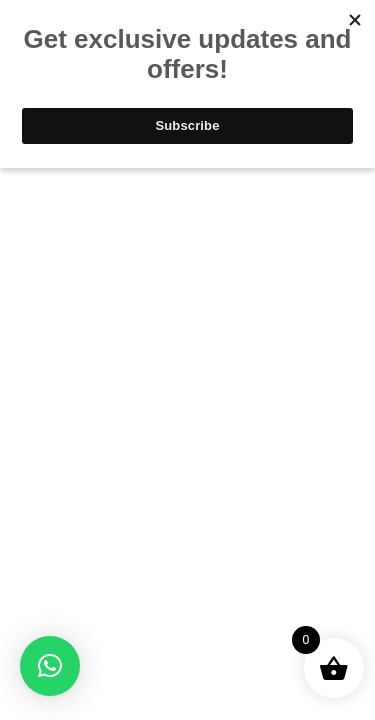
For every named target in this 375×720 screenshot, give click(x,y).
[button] (50, 666)
